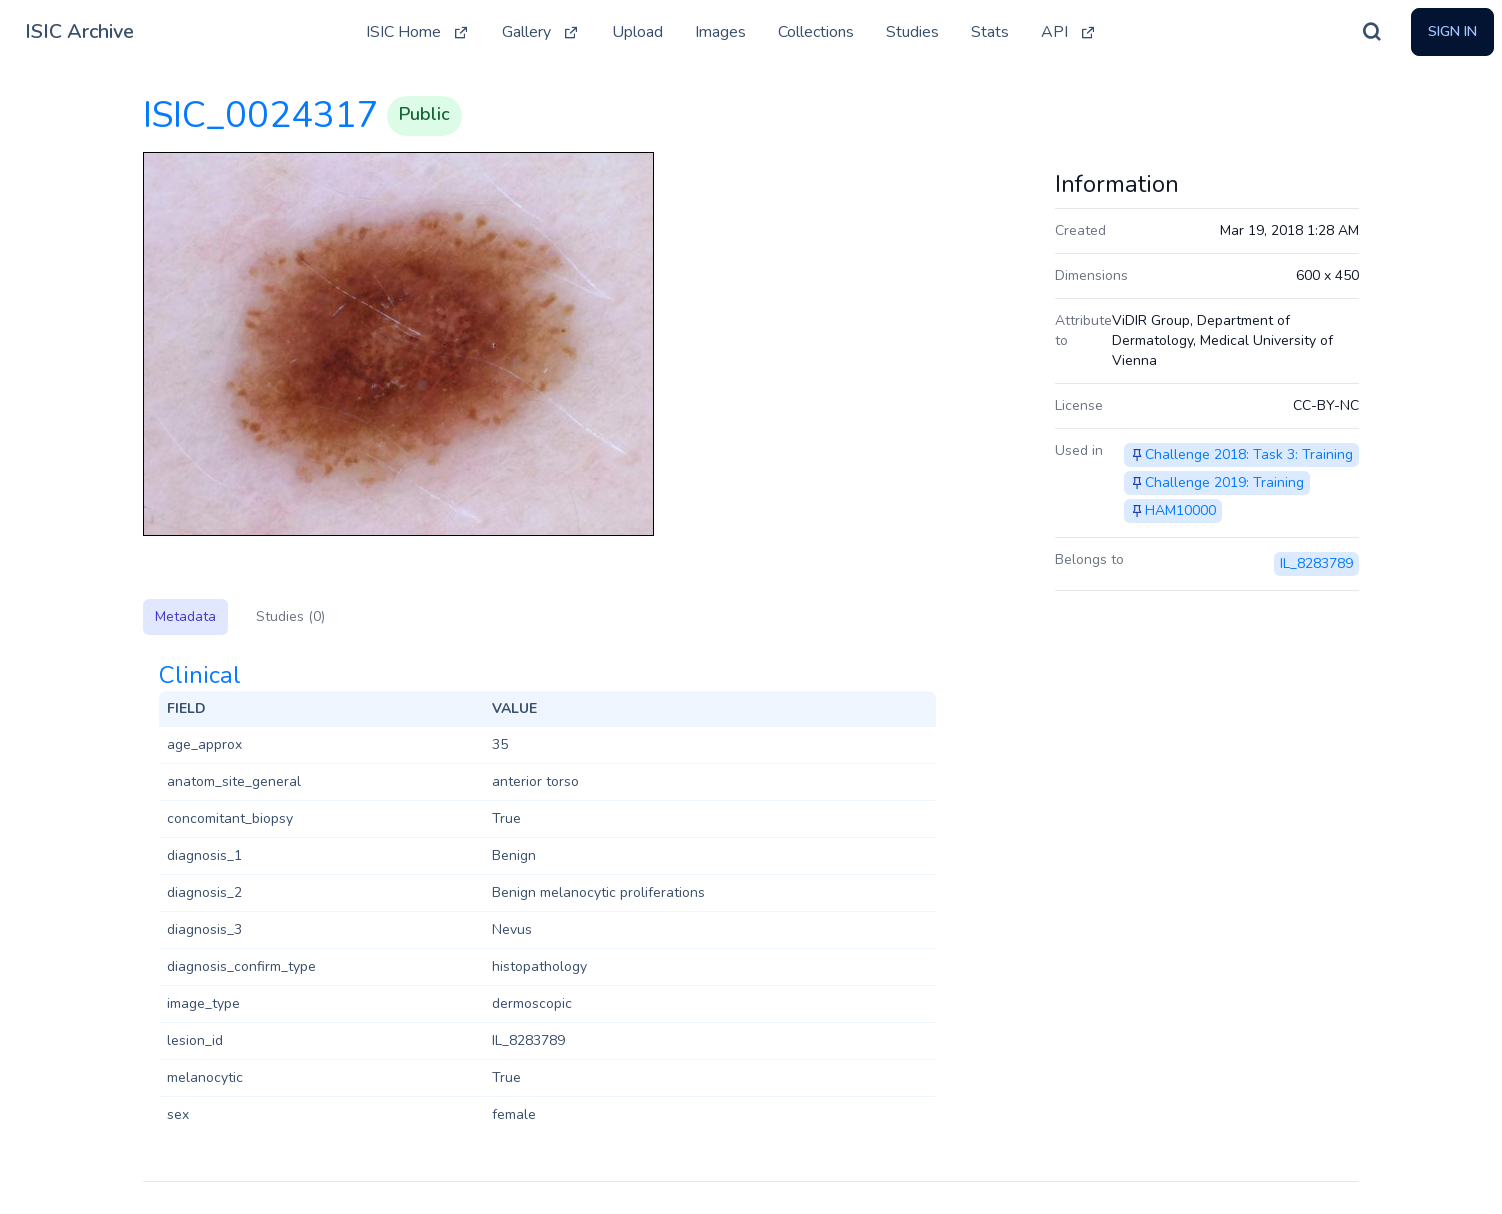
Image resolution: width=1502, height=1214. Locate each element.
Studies (912, 32)
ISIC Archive (79, 31)
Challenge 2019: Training (1224, 482)
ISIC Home (418, 32)
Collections (816, 32)
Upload (637, 32)
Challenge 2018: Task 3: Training (1249, 454)
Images (720, 32)
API (1069, 32)
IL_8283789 (1316, 563)
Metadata (185, 616)
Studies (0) (290, 616)
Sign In (1452, 31)
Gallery (541, 32)
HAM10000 (1180, 510)
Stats (990, 32)
